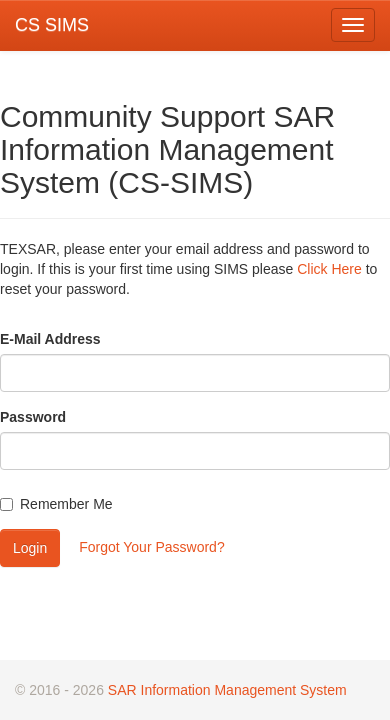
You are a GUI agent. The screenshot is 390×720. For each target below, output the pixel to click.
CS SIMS (52, 25)
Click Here (329, 269)
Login (30, 548)
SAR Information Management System (227, 690)
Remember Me (56, 504)
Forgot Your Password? (152, 547)
